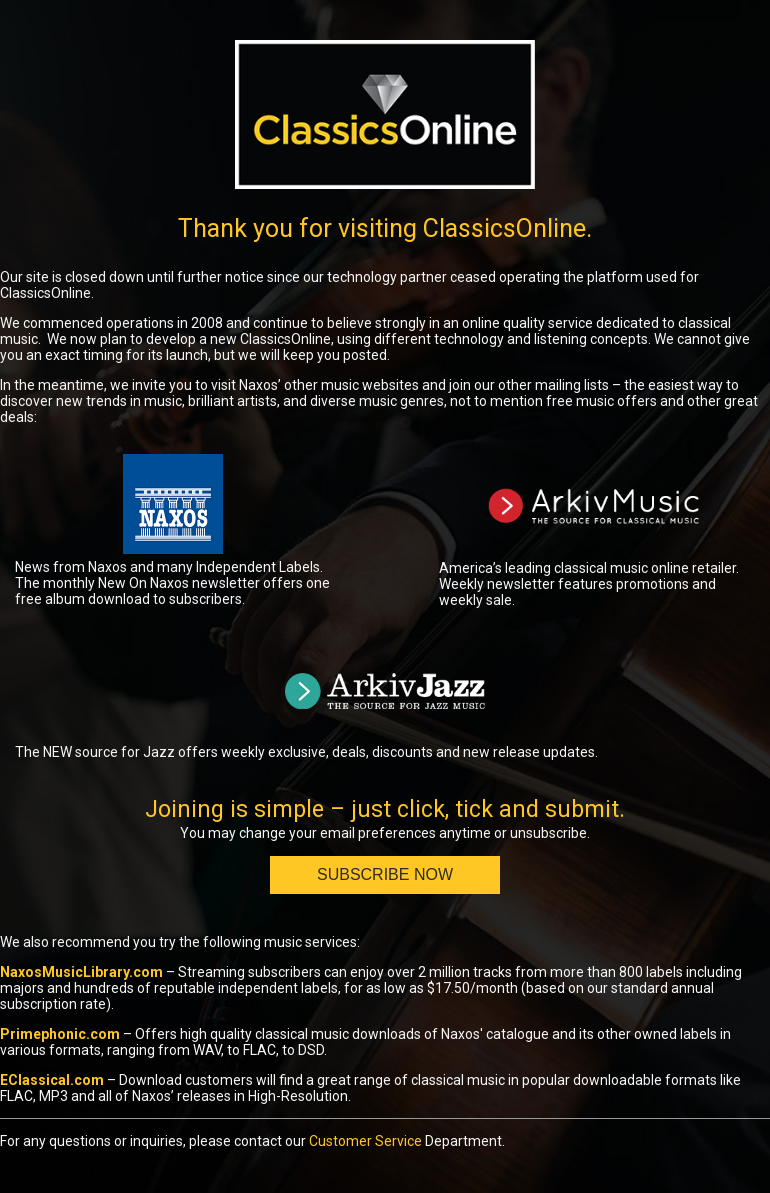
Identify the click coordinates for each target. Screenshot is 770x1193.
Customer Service (365, 1141)
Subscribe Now (385, 874)
